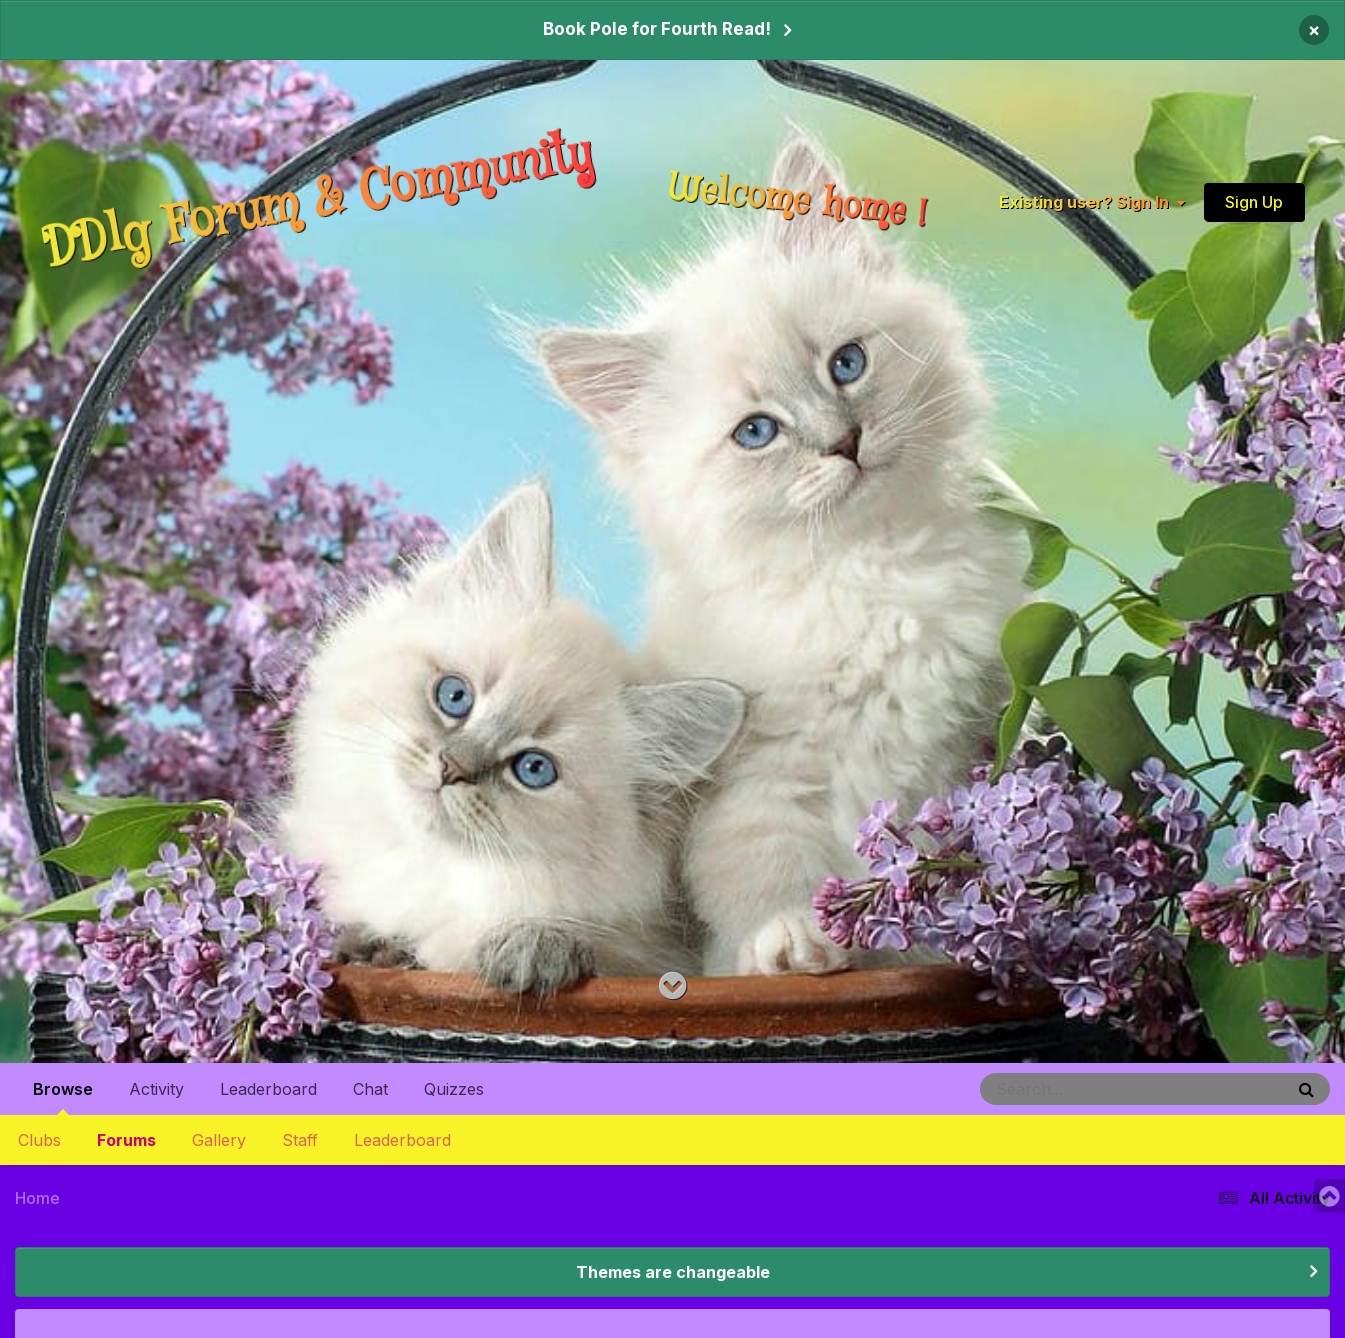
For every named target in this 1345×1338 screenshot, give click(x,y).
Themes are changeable (673, 1272)
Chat (370, 1089)
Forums (126, 1140)
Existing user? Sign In (1092, 201)
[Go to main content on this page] (672, 986)
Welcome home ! (797, 201)
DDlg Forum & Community (319, 200)
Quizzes (454, 1089)
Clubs (39, 1140)
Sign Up (1254, 201)
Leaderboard (402, 1140)
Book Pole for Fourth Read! (657, 29)
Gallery (219, 1140)
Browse (63, 1097)
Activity (156, 1089)
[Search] (1077, 1089)
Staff (300, 1140)
